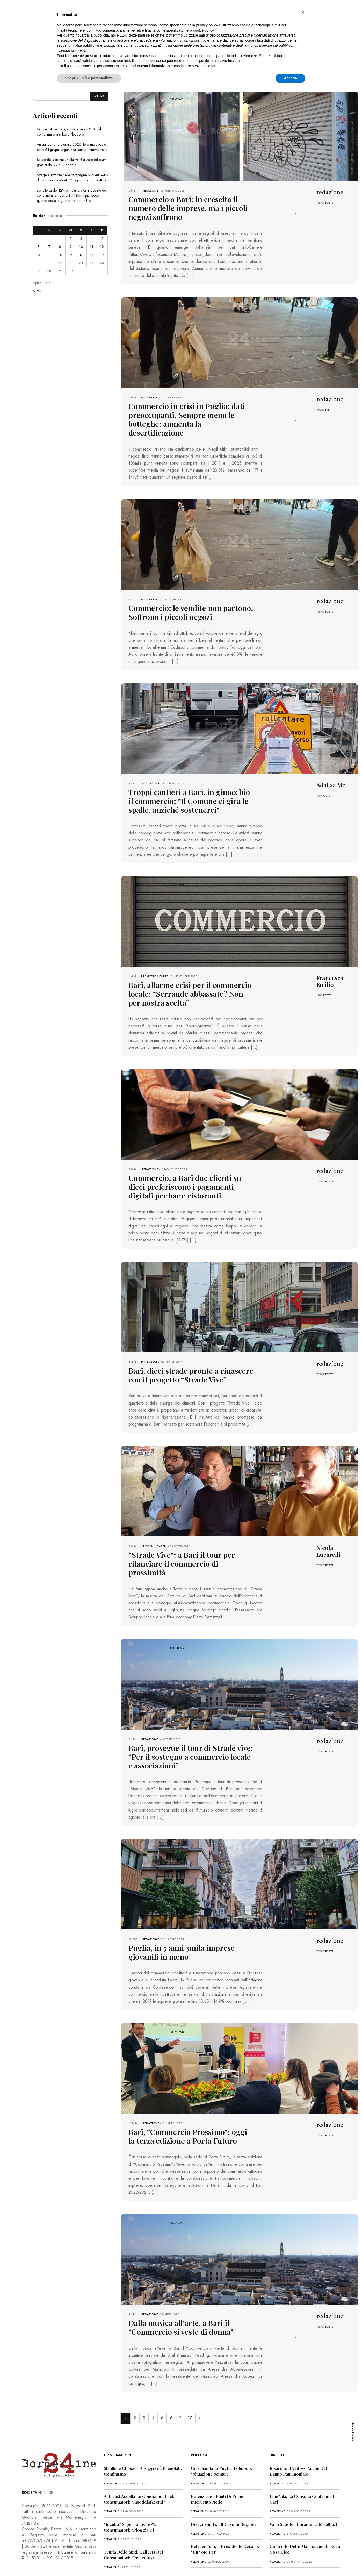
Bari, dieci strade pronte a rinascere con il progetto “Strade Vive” (189, 1357)
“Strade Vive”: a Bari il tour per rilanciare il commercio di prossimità (190, 1540)
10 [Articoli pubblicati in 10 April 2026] (81, 246)
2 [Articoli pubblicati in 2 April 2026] (71, 238)
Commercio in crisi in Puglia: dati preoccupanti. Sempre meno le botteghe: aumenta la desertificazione (189, 412)
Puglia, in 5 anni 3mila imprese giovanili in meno (189, 1921)
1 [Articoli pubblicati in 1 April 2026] (60, 238)
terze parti (137, 35)
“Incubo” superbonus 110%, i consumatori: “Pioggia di (131, 2494)
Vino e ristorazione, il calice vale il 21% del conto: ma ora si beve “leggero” (69, 132)
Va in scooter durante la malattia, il (304, 2491)
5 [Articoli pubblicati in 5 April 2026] (102, 238)
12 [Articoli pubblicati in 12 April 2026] (102, 246)
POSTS (329, 203)
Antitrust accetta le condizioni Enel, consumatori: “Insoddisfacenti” (139, 2466)
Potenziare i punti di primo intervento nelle (218, 2466)
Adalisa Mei (150, 770)
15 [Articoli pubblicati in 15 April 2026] (60, 254)
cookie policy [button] (203, 30)
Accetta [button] (290, 78)
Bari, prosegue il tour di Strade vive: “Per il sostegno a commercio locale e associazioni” (190, 1727)
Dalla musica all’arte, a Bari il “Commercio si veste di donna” (174, 2294)
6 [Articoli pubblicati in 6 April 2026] (38, 246)
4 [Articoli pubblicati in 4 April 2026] (92, 238)
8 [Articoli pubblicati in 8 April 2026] (60, 246)
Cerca (98, 95)
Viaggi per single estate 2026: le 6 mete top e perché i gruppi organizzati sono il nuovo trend (72, 147)
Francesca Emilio (155, 962)
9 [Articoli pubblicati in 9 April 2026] (71, 246)
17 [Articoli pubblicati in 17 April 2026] (81, 254)
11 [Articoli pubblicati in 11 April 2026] (91, 246)
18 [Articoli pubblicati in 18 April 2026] (91, 254)
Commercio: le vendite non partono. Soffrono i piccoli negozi (182, 600)
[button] (303, 12)
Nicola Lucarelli (155, 1527)
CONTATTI (115, 2561)
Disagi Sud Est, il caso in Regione (224, 2491)
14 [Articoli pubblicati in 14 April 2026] (49, 254)
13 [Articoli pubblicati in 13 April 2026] (38, 254)
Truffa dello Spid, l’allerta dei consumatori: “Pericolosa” (133, 2521)
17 (198, 2385)
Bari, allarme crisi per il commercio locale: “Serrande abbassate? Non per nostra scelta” (184, 978)
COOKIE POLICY (90, 2561)
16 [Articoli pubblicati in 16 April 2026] (71, 254)
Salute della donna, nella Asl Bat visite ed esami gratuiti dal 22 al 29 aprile (72, 162)
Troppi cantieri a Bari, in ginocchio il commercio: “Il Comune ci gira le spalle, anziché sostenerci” (189, 787)
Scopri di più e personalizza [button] (89, 78)
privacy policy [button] (207, 25)
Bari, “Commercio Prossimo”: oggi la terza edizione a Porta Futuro (184, 2104)
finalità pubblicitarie (86, 45)
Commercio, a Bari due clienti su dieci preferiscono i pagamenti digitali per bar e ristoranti (190, 1170)
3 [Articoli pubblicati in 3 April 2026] (81, 238)
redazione (150, 190)
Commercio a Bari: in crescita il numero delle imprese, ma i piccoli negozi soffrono (189, 207)
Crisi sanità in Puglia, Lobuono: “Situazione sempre (221, 2438)
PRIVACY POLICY (61, 2561)
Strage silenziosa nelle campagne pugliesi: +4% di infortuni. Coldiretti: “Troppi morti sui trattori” (72, 177)
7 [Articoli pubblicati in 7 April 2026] (49, 246)
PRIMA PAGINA (32, 2561)
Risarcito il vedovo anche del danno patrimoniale (298, 2438)
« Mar (38, 290)
